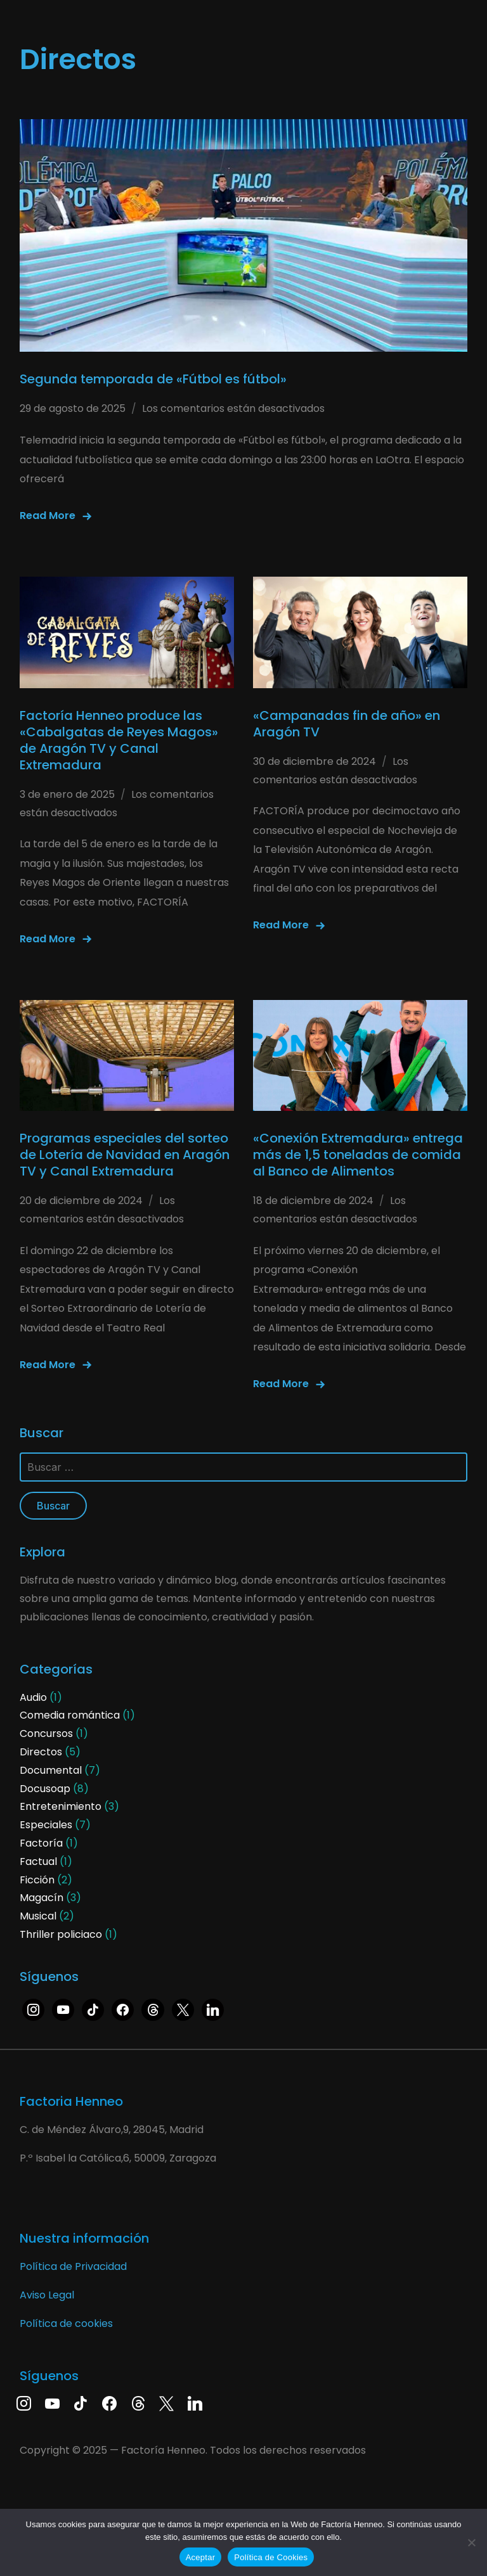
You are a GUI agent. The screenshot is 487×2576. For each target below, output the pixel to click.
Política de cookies (66, 2323)
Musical (38, 1916)
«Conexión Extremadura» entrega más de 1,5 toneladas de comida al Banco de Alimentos (358, 1154)
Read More (47, 515)
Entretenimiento (60, 1806)
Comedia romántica (70, 1715)
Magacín (41, 1897)
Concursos (46, 1733)
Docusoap (45, 1788)
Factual (38, 1861)
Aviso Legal (47, 2295)
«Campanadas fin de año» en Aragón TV (346, 724)
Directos (41, 1752)
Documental (51, 1770)
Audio (33, 1697)
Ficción (37, 1880)
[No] (471, 2542)
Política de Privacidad (73, 2266)
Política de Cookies (271, 2557)
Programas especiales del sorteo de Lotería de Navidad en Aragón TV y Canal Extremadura (125, 1154)
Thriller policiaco (61, 1934)
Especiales (46, 1824)
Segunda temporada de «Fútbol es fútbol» (153, 379)
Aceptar (201, 2557)
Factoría (41, 1843)
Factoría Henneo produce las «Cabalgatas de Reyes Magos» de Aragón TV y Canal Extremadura (119, 740)
